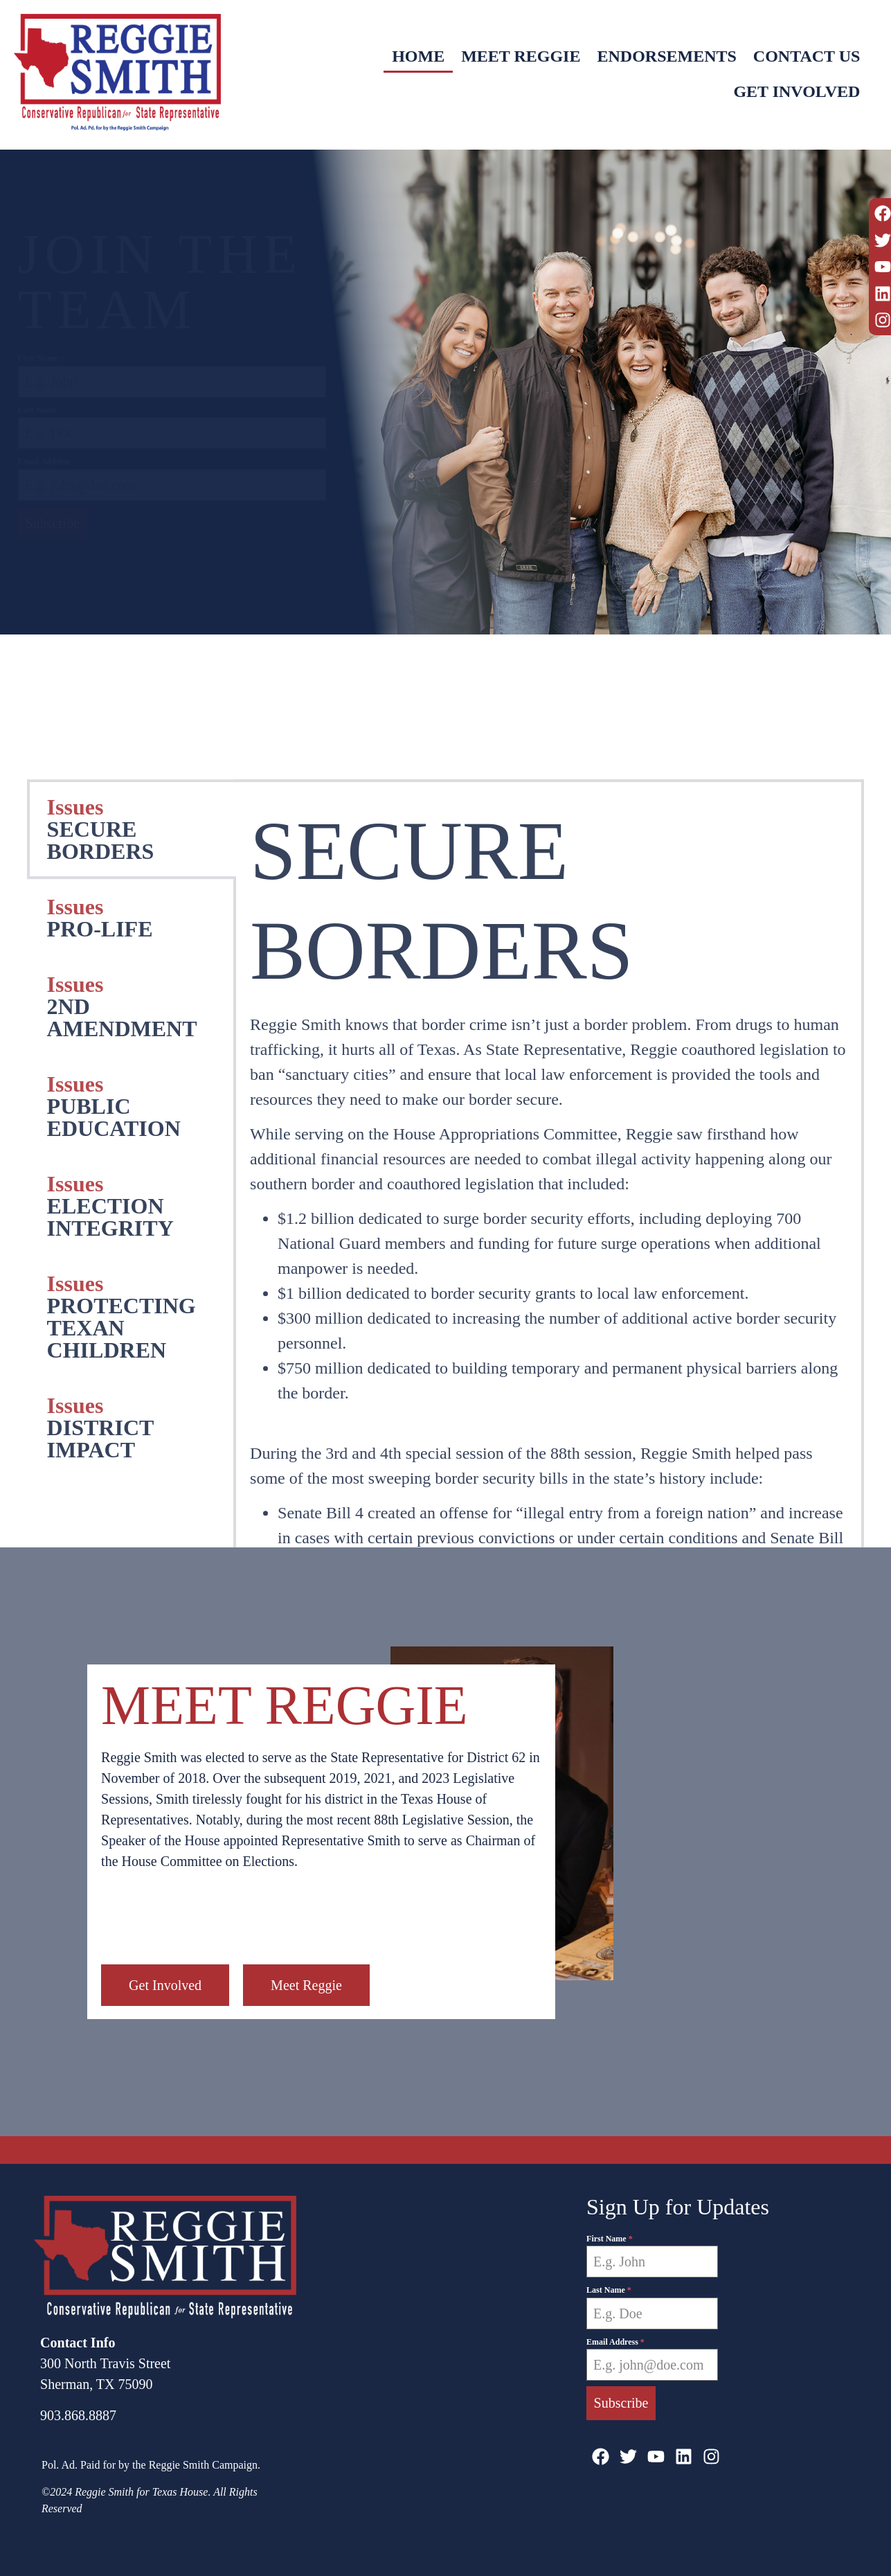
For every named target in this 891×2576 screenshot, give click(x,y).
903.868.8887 (78, 2415)
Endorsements (666, 58)
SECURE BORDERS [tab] (100, 1483)
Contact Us (806, 58)
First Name (41, 358)
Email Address (47, 461)
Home (418, 58)
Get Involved (796, 91)
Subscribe (52, 523)
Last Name (40, 410)
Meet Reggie (520, 58)
